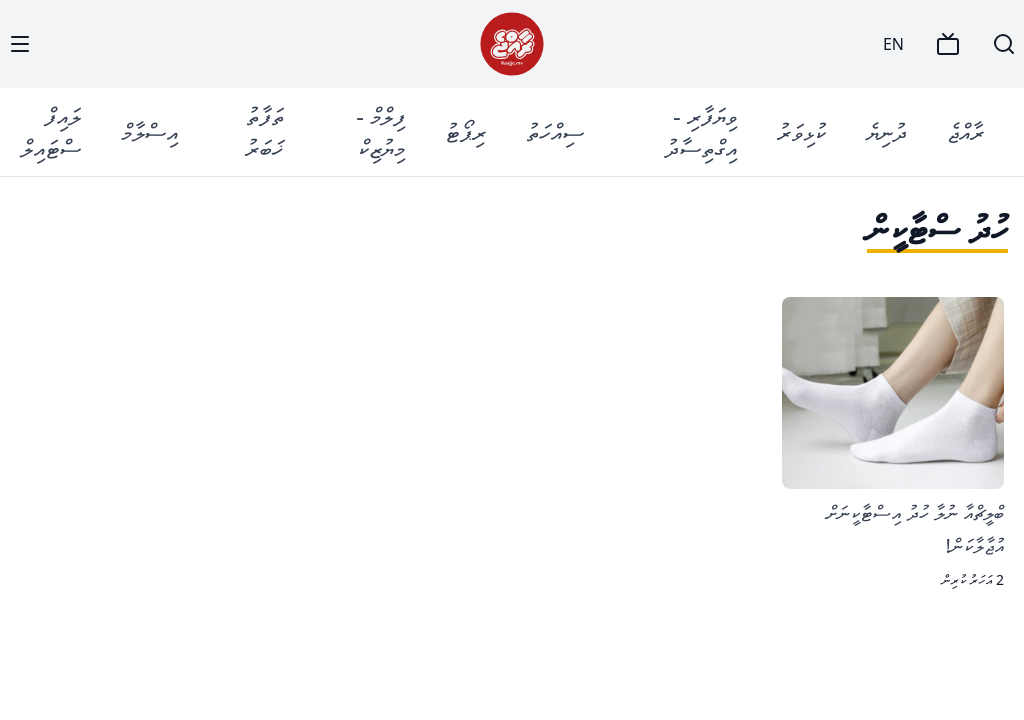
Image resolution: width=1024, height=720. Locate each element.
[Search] (1004, 44)
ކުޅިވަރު (801, 131)
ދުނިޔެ (886, 131)
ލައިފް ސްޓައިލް (51, 131)
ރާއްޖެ (965, 131)
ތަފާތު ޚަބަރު (264, 131)
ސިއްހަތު (555, 131)
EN (893, 44)
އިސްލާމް (149, 131)
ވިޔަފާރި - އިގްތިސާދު (701, 131)
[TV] (948, 44)
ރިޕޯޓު (465, 131)
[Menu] (20, 44)
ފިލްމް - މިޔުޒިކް (380, 131)
